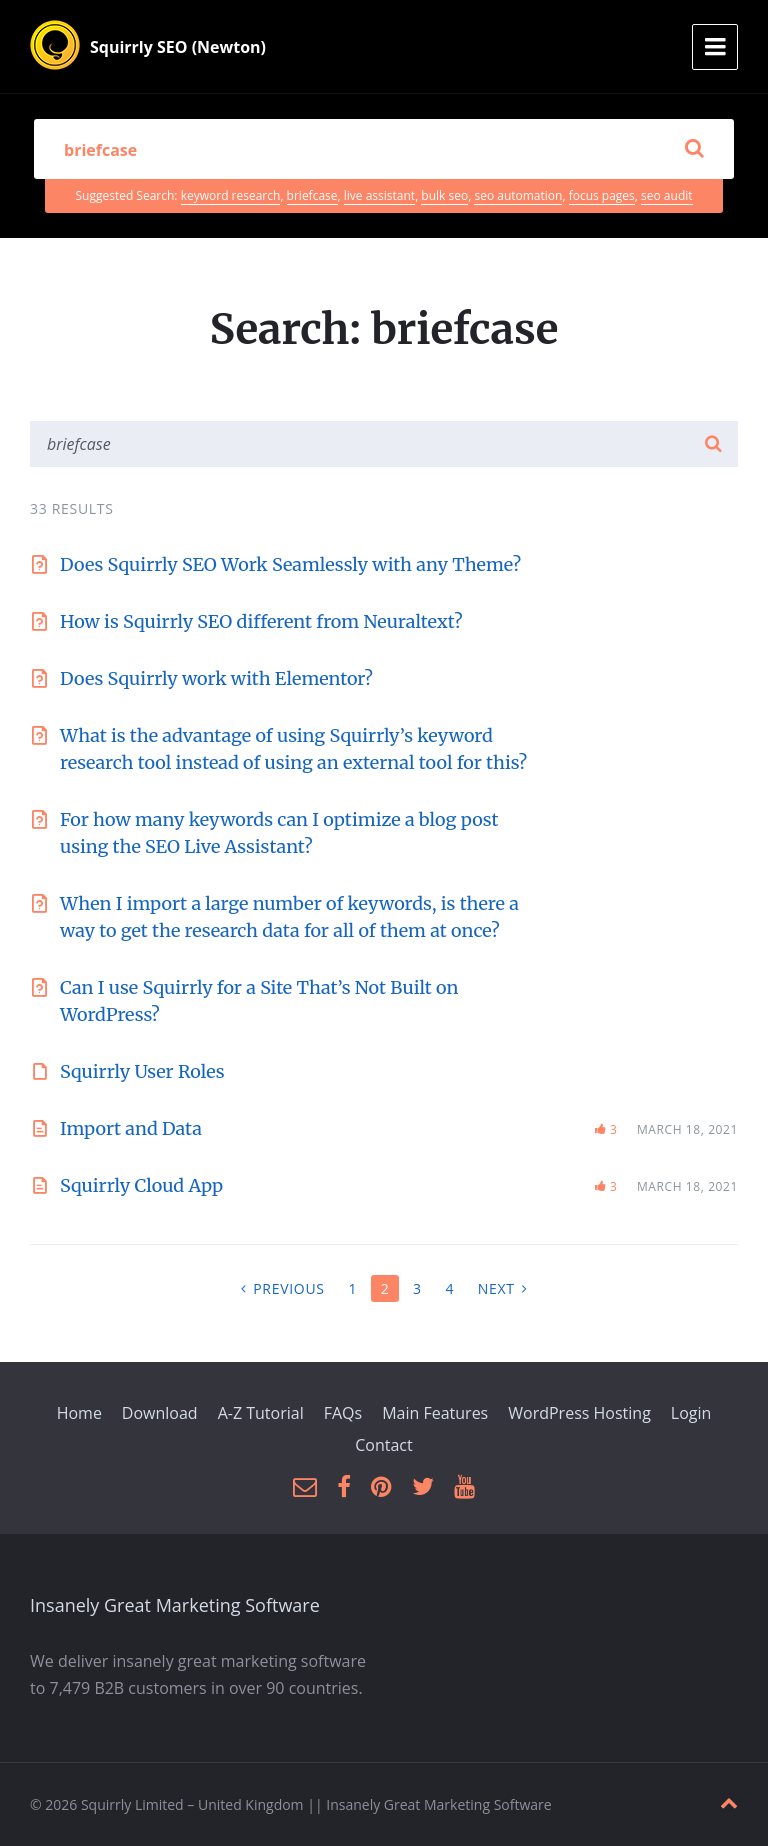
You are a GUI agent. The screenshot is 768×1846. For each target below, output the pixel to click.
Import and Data (131, 1128)
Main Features (435, 1413)
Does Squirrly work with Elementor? (216, 678)
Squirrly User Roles (142, 1071)
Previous (288, 1288)
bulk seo (444, 195)
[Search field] (384, 149)
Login (691, 1413)
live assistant (379, 195)
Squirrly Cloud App (141, 1185)
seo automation (518, 195)
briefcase (312, 195)
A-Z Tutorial (261, 1413)
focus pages (602, 195)
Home (79, 1413)
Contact (383, 1445)
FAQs (343, 1413)
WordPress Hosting (579, 1413)
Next (496, 1288)
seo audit (666, 195)
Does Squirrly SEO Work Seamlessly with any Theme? (290, 564)
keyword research (231, 195)
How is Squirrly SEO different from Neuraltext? (261, 621)
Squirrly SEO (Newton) (178, 47)
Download (160, 1413)
